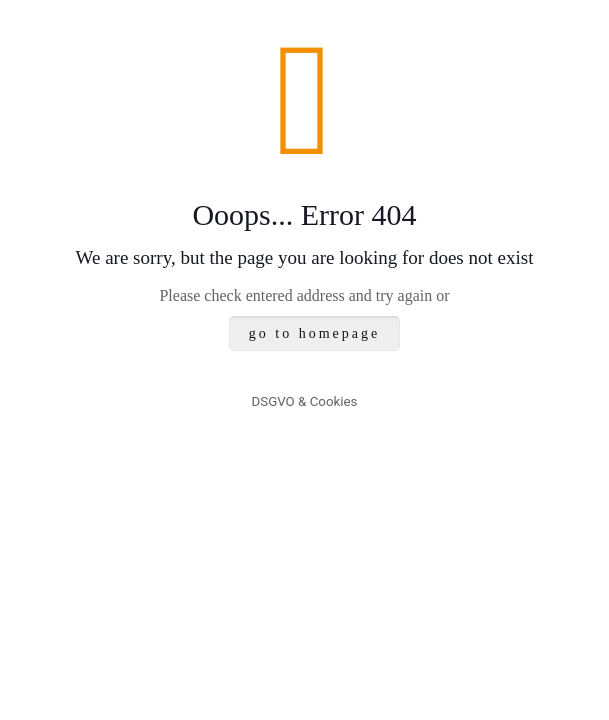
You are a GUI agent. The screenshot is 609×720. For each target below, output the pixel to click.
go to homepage (314, 333)
